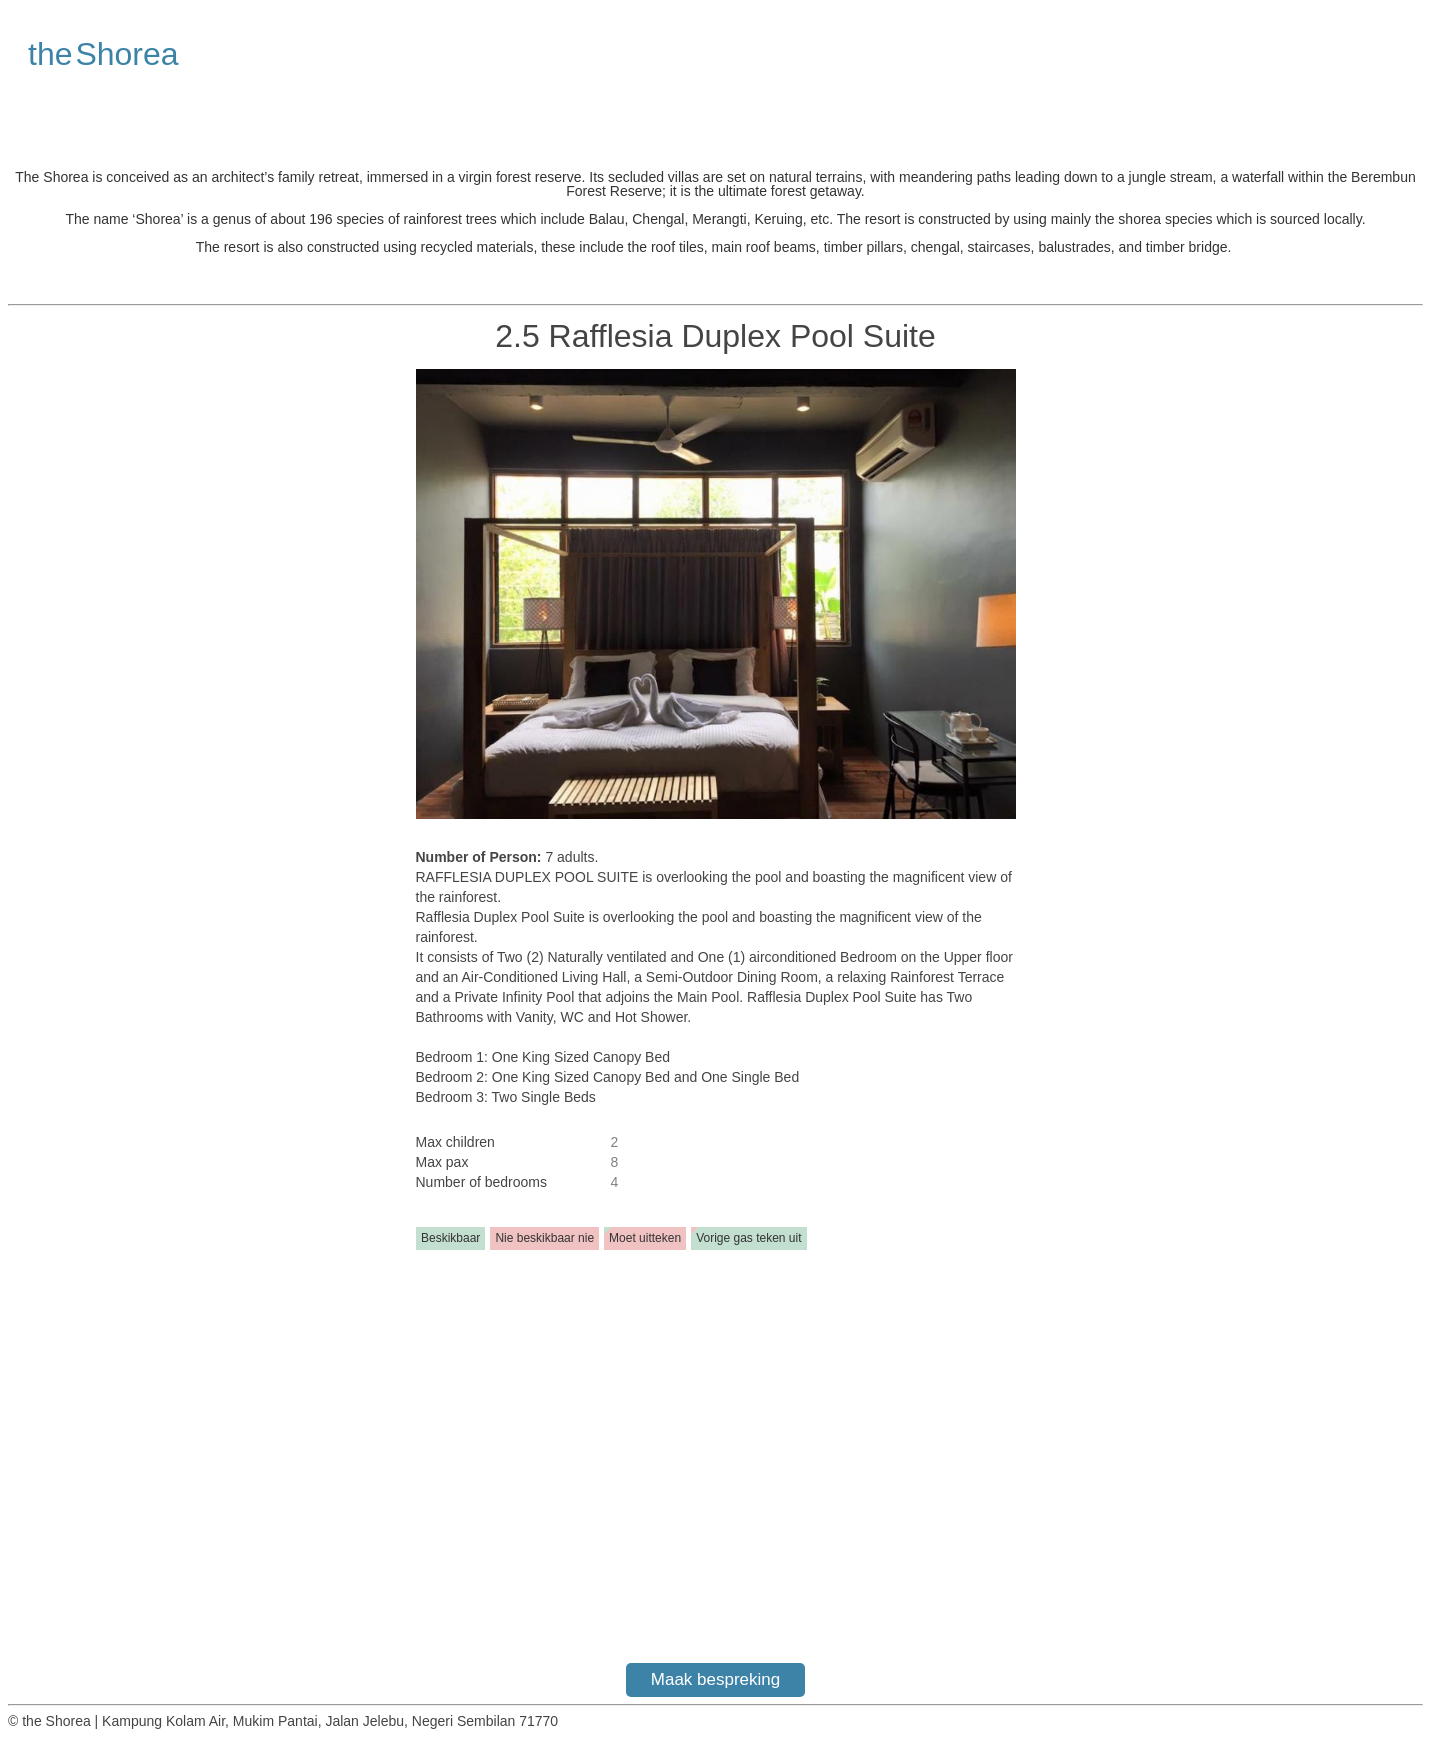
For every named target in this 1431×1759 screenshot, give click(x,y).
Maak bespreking (715, 1679)
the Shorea (103, 54)
